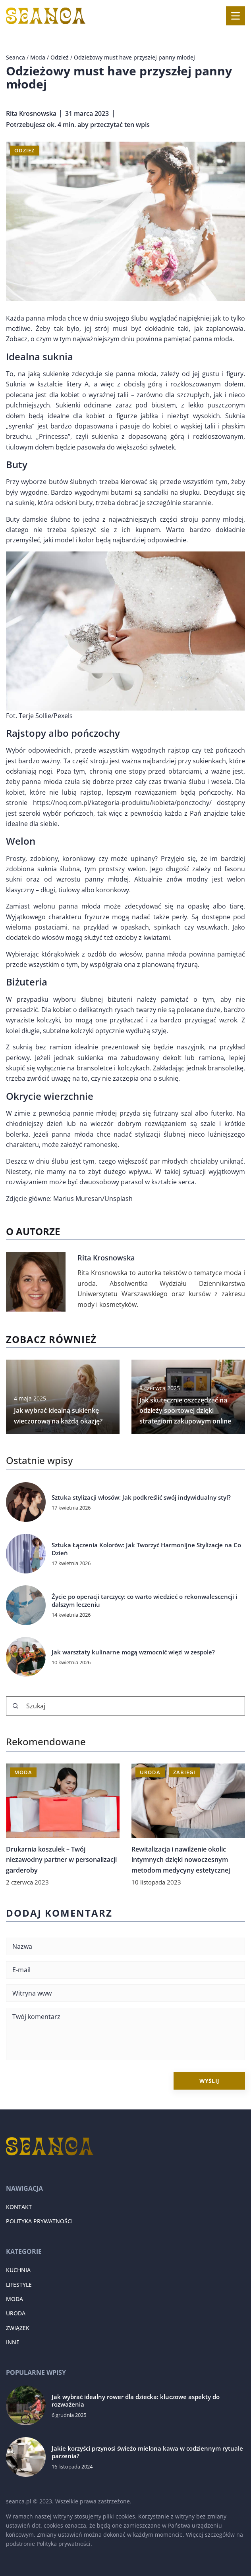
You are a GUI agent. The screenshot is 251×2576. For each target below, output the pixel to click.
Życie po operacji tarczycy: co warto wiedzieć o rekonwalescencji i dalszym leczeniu (144, 1600)
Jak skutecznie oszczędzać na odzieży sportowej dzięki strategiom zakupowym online (185, 1410)
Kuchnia (18, 2270)
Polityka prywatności (39, 2221)
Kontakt (19, 2207)
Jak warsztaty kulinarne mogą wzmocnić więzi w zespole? (133, 1652)
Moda (14, 2299)
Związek (17, 2328)
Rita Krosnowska (31, 113)
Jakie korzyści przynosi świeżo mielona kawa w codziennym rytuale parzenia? (147, 2452)
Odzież (24, 150)
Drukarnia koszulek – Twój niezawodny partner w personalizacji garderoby (61, 1860)
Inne (12, 2342)
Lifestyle (19, 2284)
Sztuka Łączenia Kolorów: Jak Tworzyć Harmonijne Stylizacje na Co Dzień (146, 1549)
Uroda (15, 2313)
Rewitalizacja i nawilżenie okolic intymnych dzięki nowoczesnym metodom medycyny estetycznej (180, 1860)
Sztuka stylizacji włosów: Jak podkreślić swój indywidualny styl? (141, 1497)
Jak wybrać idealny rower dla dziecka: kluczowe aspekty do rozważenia (136, 2401)
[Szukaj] (15, 1705)
